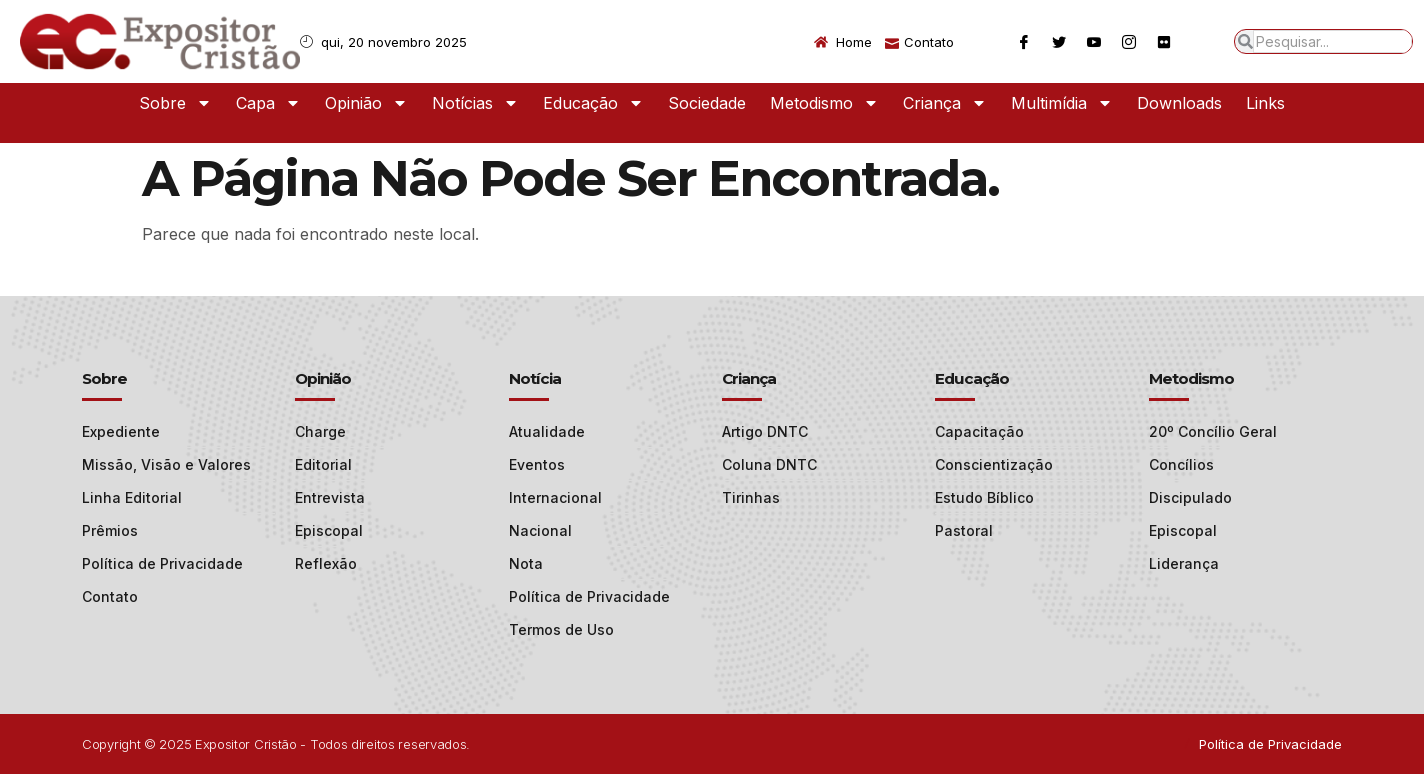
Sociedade (707, 103)
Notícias (475, 103)
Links (1265, 103)
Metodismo (824, 103)
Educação (593, 103)
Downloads (1179, 103)
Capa (268, 103)
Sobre (175, 103)
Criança (945, 103)
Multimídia (1062, 103)
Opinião (366, 103)
